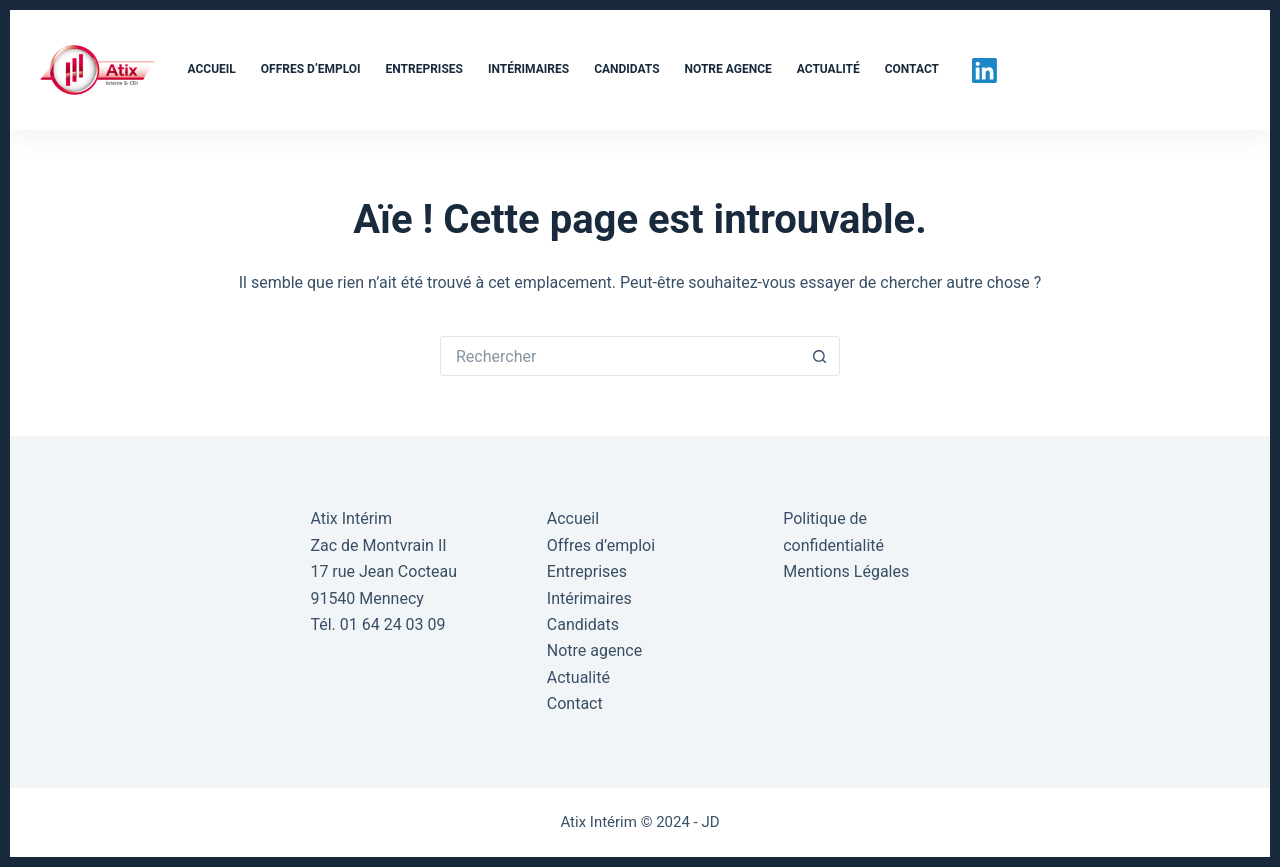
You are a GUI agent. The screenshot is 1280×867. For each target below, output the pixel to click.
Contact (912, 69)
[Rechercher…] (620, 356)
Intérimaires (528, 69)
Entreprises (424, 69)
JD (710, 822)
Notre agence (728, 69)
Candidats (626, 69)
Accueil (212, 69)
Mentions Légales (846, 571)
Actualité (828, 69)
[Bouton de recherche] (820, 356)
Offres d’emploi (311, 69)
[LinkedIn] (984, 70)
